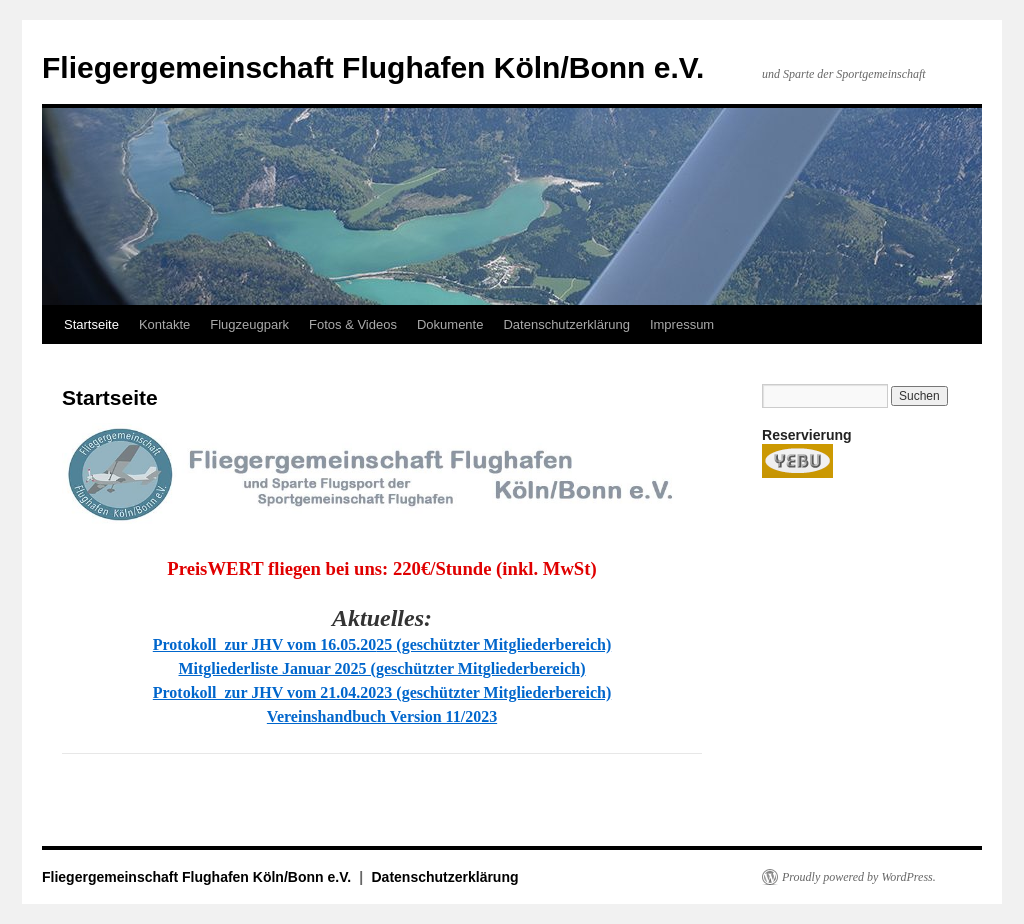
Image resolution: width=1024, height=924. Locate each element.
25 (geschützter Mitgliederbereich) (493, 644)
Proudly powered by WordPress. (859, 877)
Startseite (91, 324)
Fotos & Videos (353, 324)
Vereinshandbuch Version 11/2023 (382, 716)
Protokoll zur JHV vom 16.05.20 (265, 644)
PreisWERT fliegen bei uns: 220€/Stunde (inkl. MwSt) (381, 568)
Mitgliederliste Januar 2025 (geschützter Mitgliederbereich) (381, 668)
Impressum (682, 324)
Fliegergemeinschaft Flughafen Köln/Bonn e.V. (373, 67)
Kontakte (164, 324)
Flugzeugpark (249, 324)
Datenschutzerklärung (566, 324)
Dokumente (450, 324)
